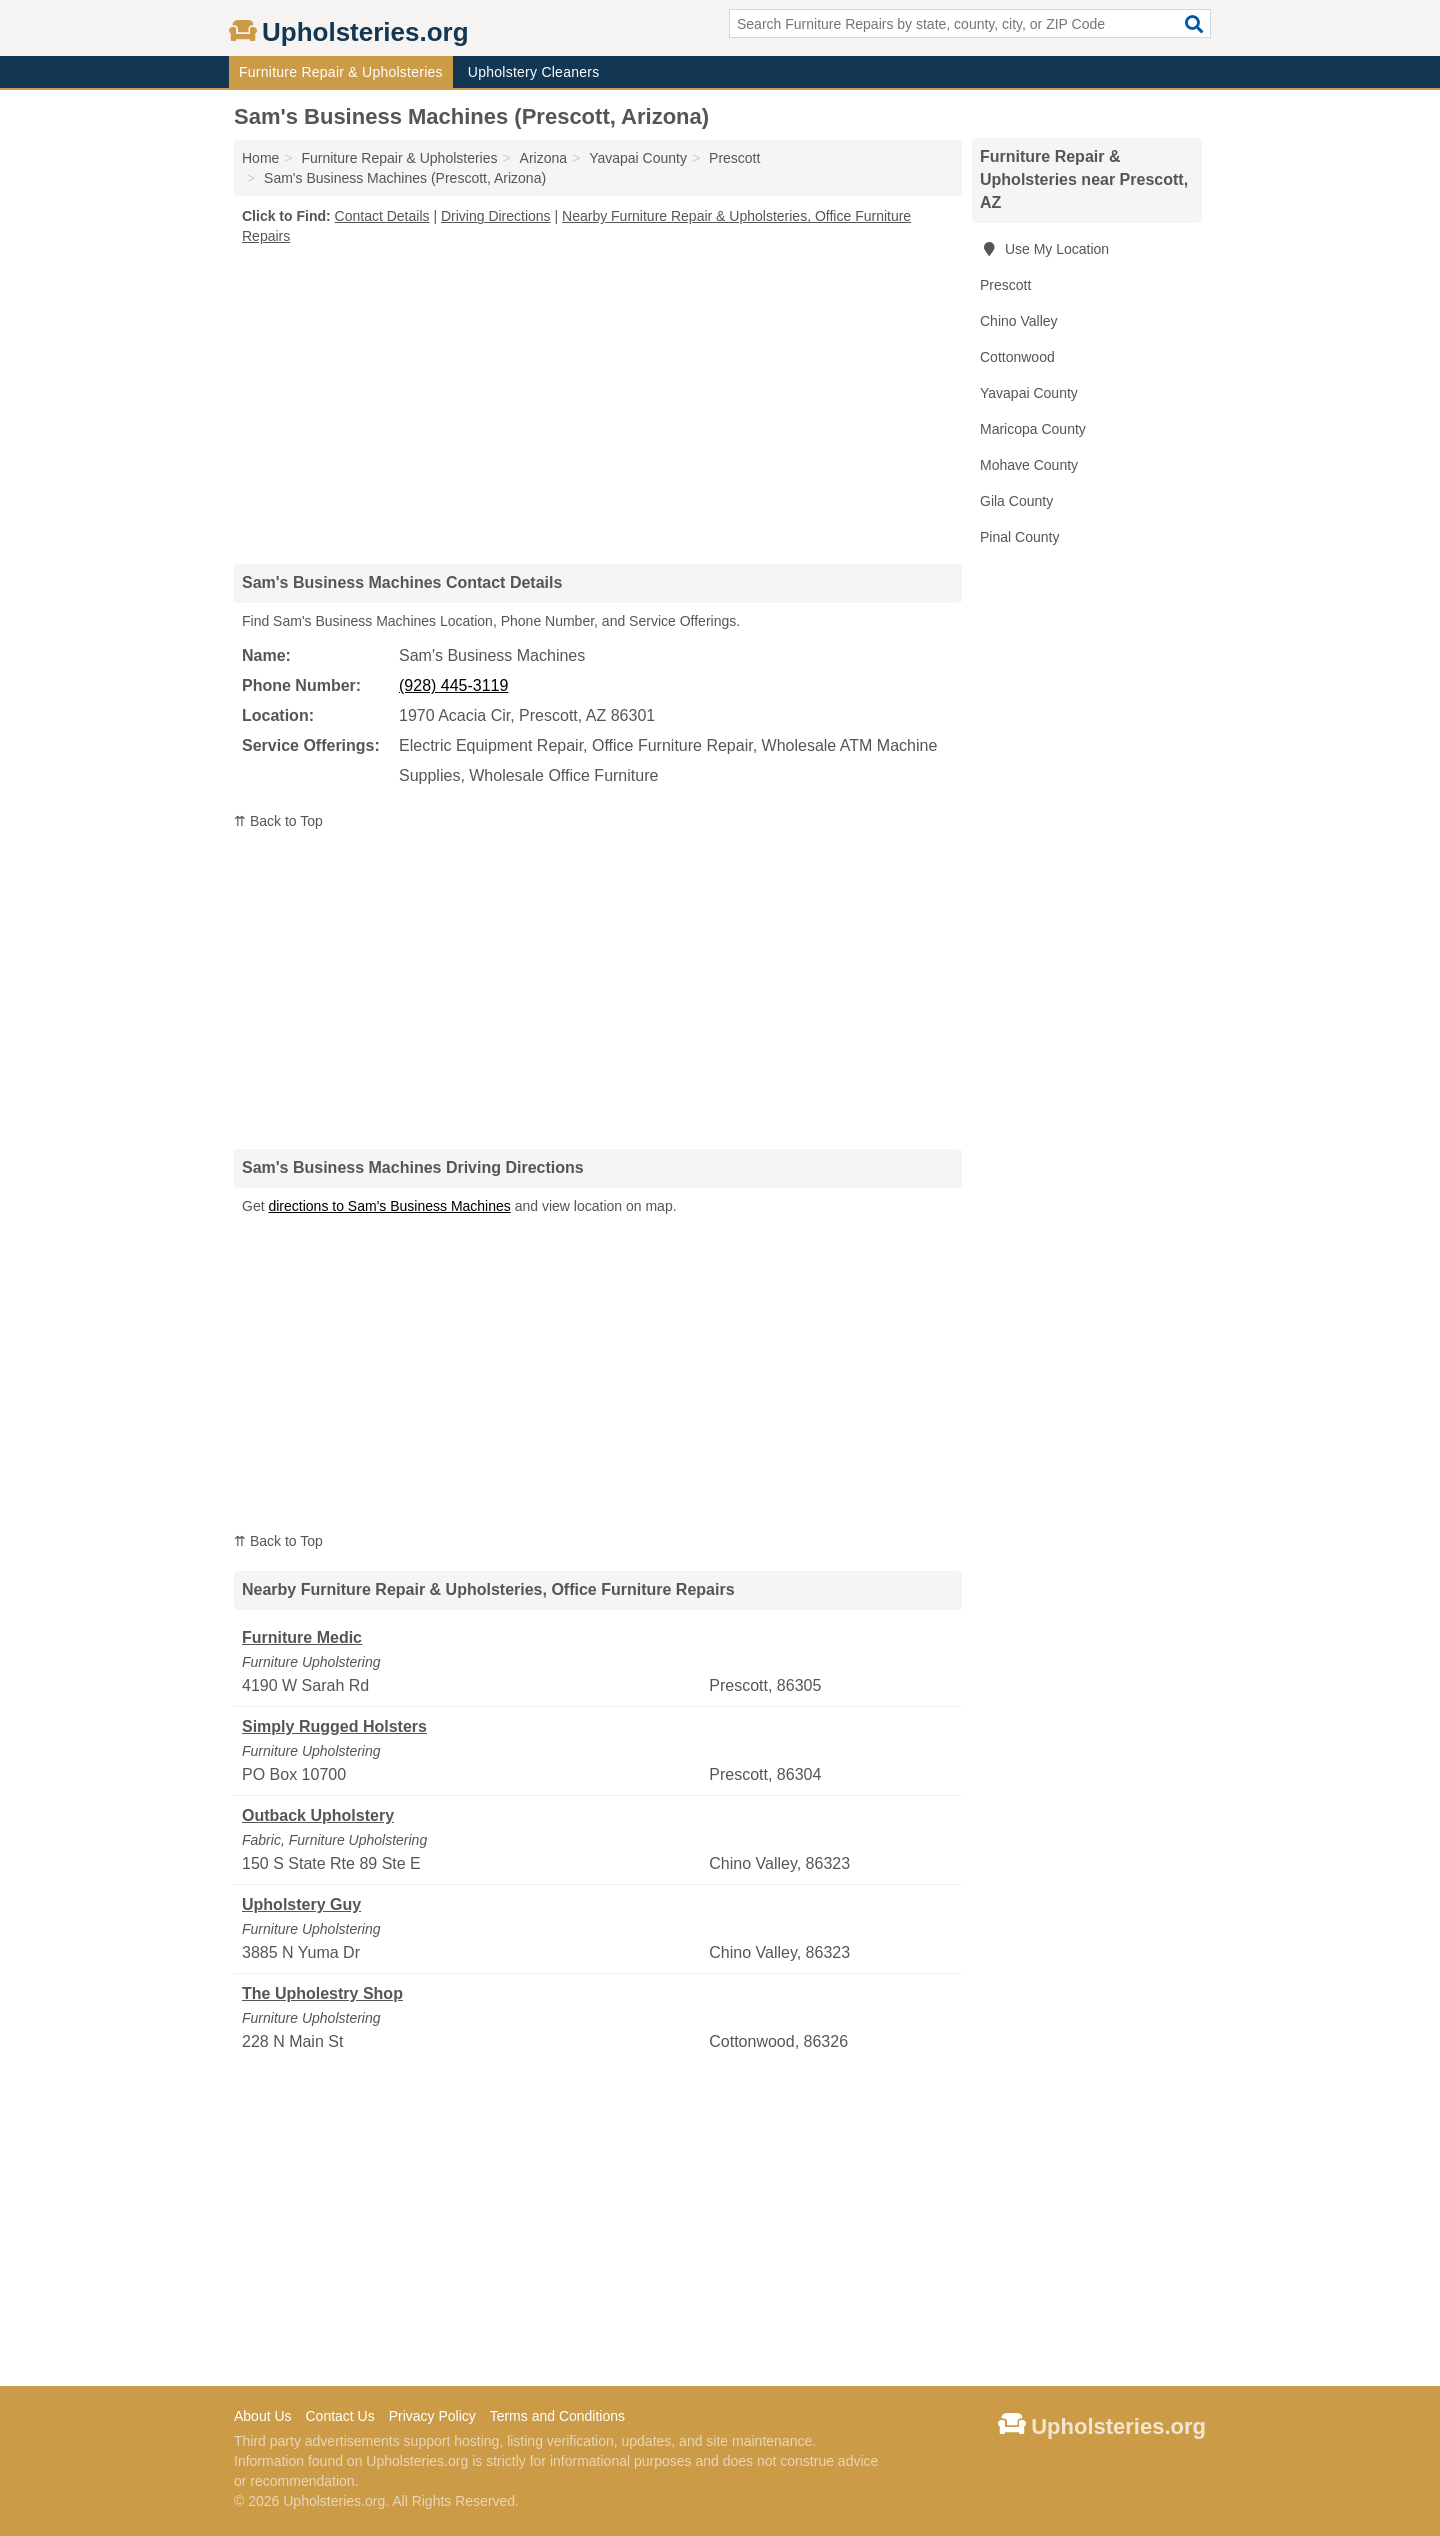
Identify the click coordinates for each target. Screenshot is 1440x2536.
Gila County (1016, 501)
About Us (263, 2416)
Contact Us (339, 2416)
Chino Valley (1019, 321)
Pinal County (1019, 537)
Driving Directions (496, 216)
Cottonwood (1017, 357)
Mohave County (1029, 465)
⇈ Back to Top (278, 821)
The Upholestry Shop (322, 1993)
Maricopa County (1033, 429)
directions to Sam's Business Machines (389, 1206)
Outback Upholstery (318, 1815)
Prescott (1005, 285)
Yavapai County (1029, 393)
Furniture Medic (302, 1637)
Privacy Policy (432, 2416)
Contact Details (382, 216)
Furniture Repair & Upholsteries (341, 72)
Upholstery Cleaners (534, 72)
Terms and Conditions (557, 2416)
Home (260, 158)
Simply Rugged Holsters (334, 1726)
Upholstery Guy (301, 1904)
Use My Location (1044, 249)
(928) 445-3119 (453, 685)
